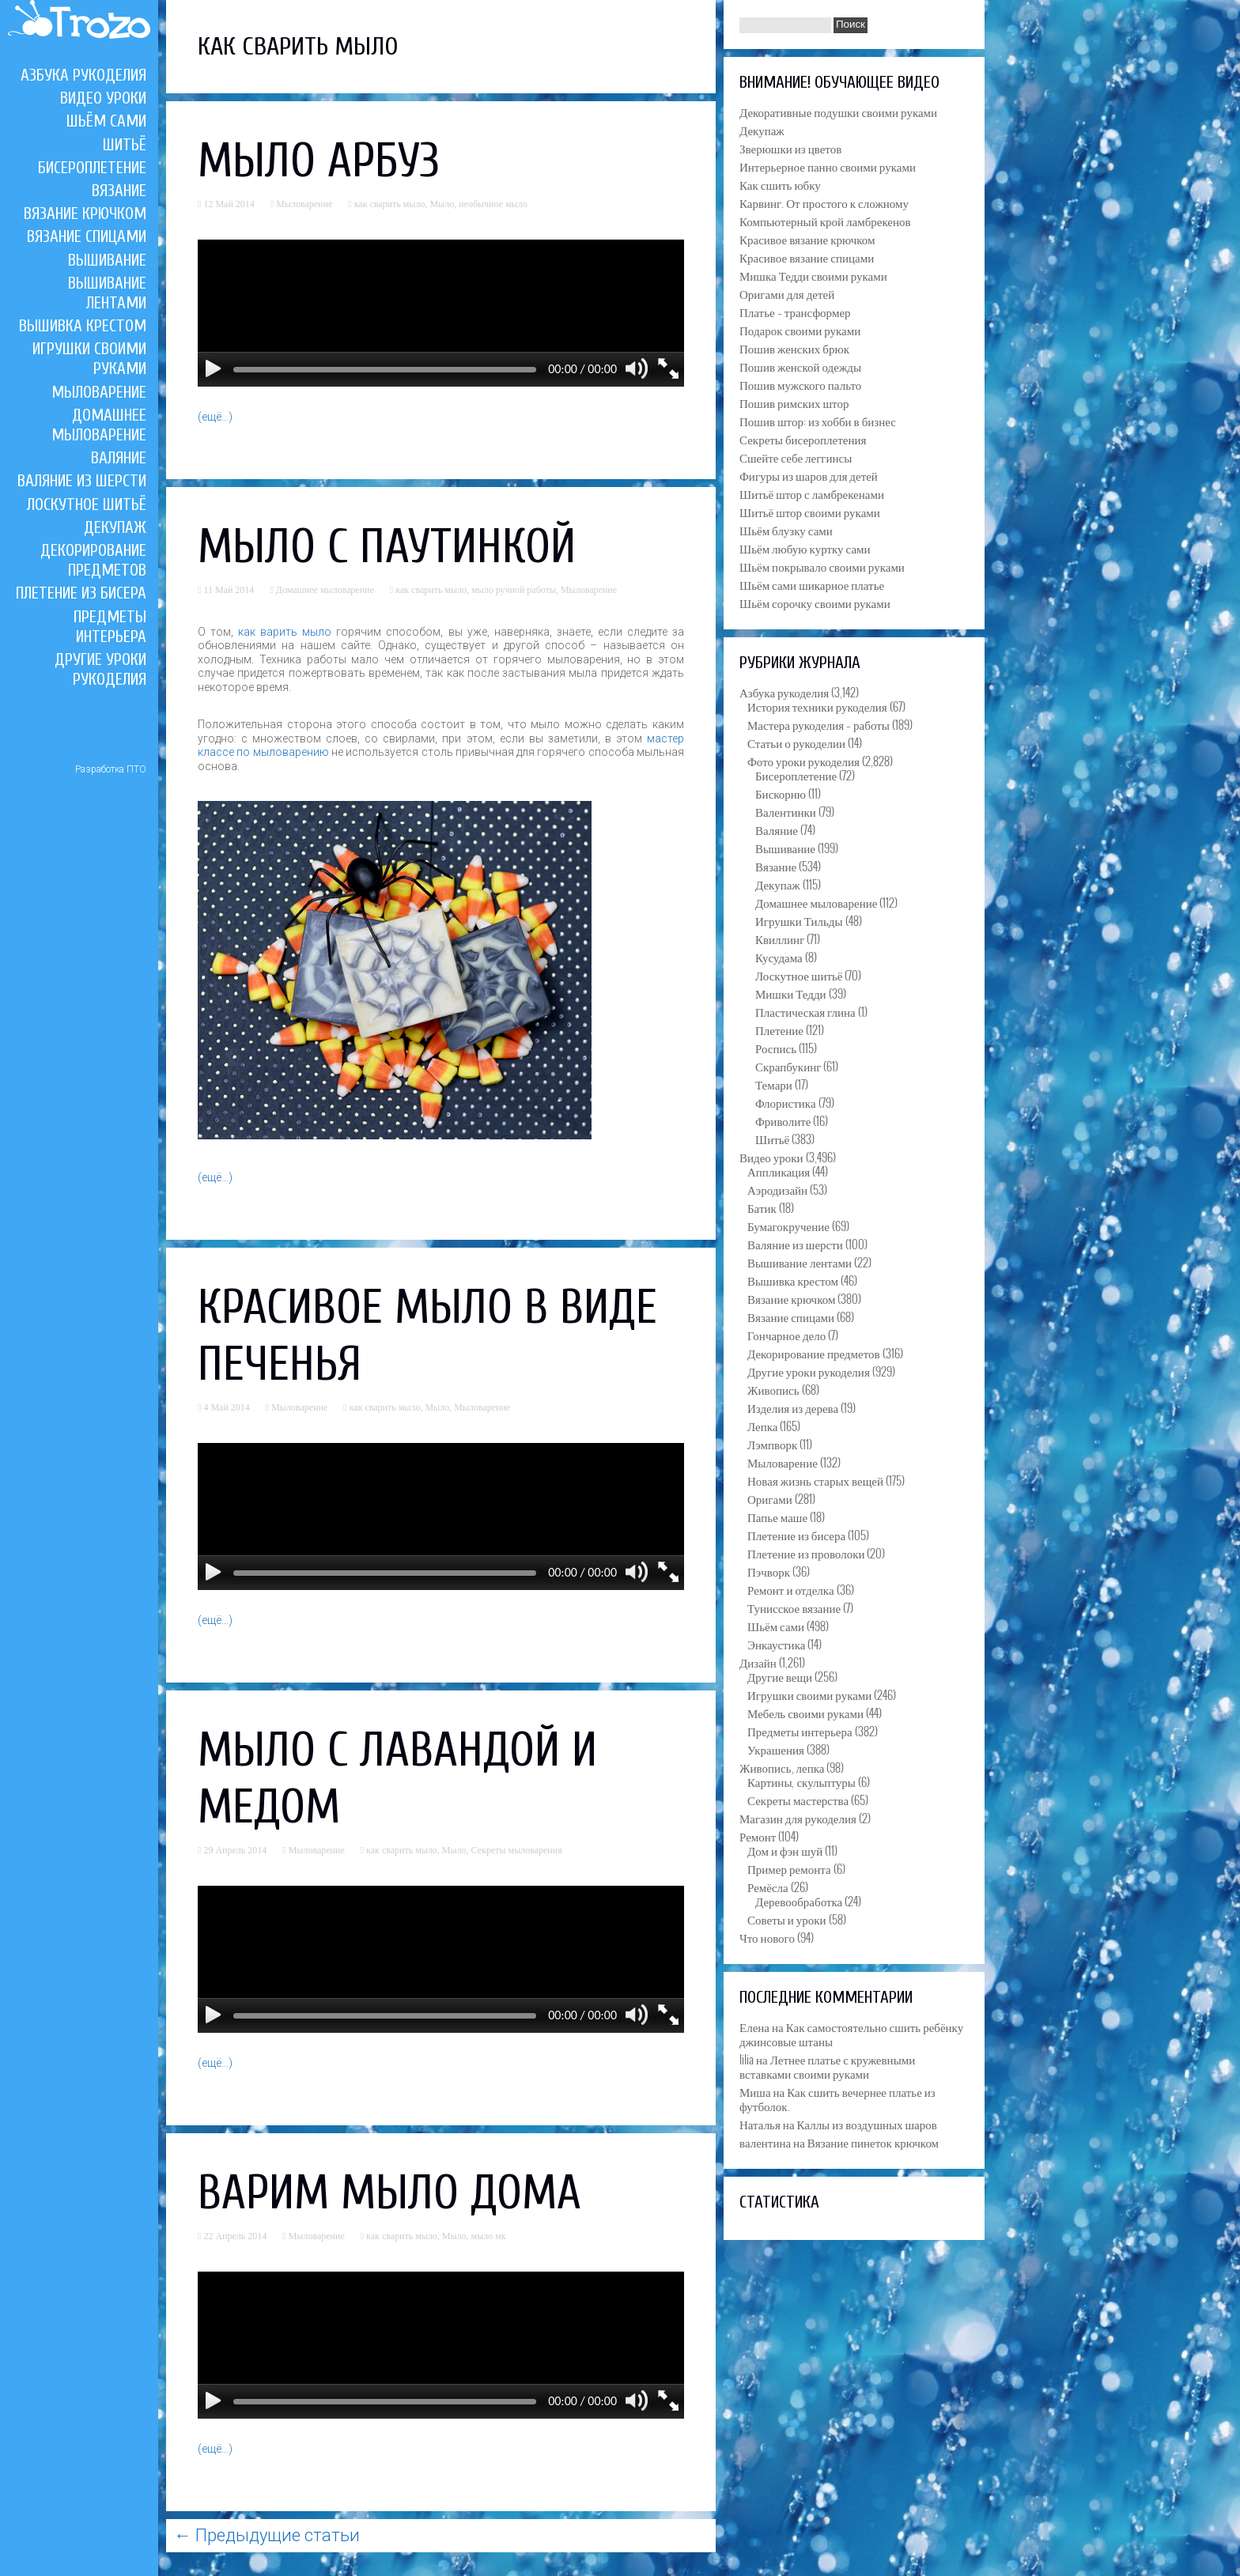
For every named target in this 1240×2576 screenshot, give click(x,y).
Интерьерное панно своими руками (827, 166)
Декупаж (115, 527)
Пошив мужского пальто (800, 384)
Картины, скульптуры (801, 1781)
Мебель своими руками (805, 1712)
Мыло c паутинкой (387, 547)
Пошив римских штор (794, 402)
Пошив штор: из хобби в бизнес (817, 420)
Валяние (118, 457)
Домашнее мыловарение (98, 425)
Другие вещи (779, 1676)
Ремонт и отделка (790, 1589)
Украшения (775, 1749)
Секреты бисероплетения (802, 439)
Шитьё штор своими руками (809, 511)
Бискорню (780, 793)
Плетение (779, 1029)
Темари (773, 1084)
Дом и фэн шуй (784, 1850)
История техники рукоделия (817, 706)
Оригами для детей (786, 293)
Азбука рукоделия (83, 75)
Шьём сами (106, 120)
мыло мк (488, 2236)
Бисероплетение (92, 167)
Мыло (441, 204)
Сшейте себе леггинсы (795, 457)
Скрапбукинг (788, 1066)
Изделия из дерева (792, 1407)
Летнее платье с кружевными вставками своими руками (827, 2066)
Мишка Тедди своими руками (813, 275)
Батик (762, 1207)
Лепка (762, 1425)
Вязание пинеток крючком (873, 2142)
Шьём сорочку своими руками (814, 602)
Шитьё (124, 144)
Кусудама (779, 956)
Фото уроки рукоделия (803, 760)
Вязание (119, 190)
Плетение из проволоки (805, 1553)
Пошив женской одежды (800, 366)
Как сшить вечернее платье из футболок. (837, 2098)
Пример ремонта (789, 1868)
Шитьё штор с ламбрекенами (811, 493)
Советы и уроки (786, 1919)
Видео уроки (103, 98)
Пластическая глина (805, 1011)
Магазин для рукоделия (797, 1817)
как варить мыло (284, 631)
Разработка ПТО (110, 769)
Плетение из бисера (81, 593)
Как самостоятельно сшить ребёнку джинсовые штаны (851, 2033)
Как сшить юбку (780, 184)
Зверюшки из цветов (790, 148)
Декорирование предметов (93, 560)
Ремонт (757, 1836)
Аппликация (778, 1171)
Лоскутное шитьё (86, 504)
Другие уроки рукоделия (100, 669)
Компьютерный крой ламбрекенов (825, 220)
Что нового (767, 1937)
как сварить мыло (389, 204)
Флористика (785, 1102)
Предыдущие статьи (267, 2535)
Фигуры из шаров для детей (808, 475)
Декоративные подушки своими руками (838, 111)
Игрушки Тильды (799, 920)
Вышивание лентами (107, 293)
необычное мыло (493, 204)
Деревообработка (798, 1900)
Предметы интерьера (110, 626)
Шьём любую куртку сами (805, 548)
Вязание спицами (86, 236)
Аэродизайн (777, 1189)
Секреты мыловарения (516, 1850)
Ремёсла (767, 1886)
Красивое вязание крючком (807, 238)
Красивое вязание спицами (806, 257)
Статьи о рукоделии (796, 742)
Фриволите (783, 1120)
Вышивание (107, 260)
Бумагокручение (788, 1225)
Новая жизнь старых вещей (815, 1480)
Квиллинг (779, 938)
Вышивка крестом (82, 325)
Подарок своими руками (799, 329)
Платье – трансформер (795, 311)
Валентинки (785, 811)
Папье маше (777, 1516)
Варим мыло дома (389, 2193)
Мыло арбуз (319, 161)
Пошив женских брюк (794, 348)
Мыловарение (98, 392)
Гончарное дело (786, 1334)
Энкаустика (776, 1643)
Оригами (769, 1498)
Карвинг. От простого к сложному (824, 202)
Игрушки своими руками (809, 1694)
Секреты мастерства (798, 1799)
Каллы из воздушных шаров (867, 2123)
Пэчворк (768, 1571)
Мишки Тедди (790, 993)
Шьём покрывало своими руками (822, 566)
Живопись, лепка (781, 1767)
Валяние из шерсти (81, 480)
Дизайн (758, 1662)
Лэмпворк (772, 1443)
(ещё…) (215, 416)
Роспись (775, 1047)
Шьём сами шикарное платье (811, 584)
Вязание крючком (85, 213)
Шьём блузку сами (786, 529)
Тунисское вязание (794, 1607)
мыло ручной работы (513, 589)
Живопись (773, 1389)
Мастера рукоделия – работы (818, 724)
